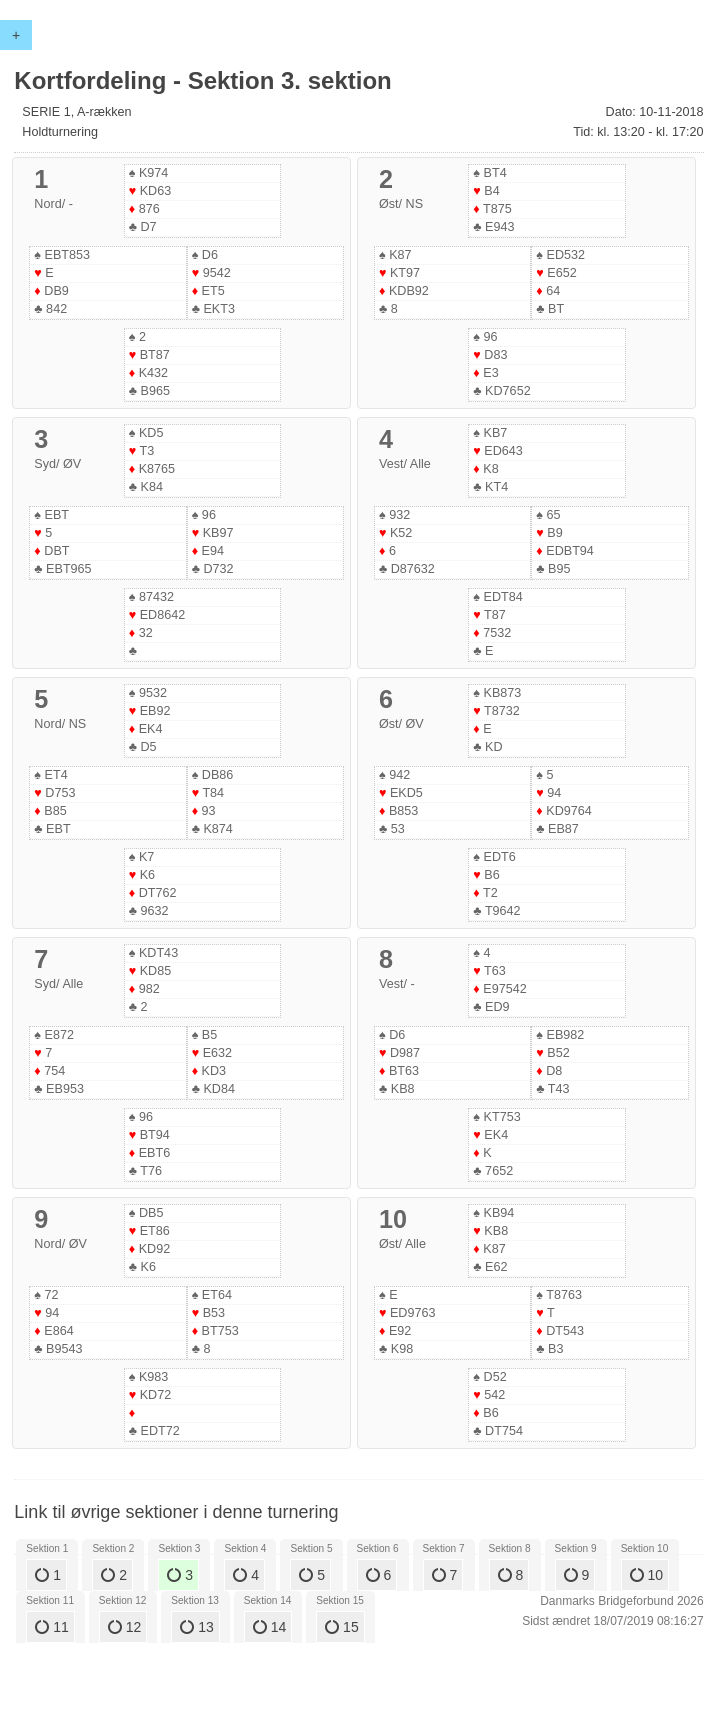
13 (196, 1627)
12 (124, 1627)
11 (51, 1627)
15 (341, 1627)
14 (269, 1627)
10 (646, 1575)
